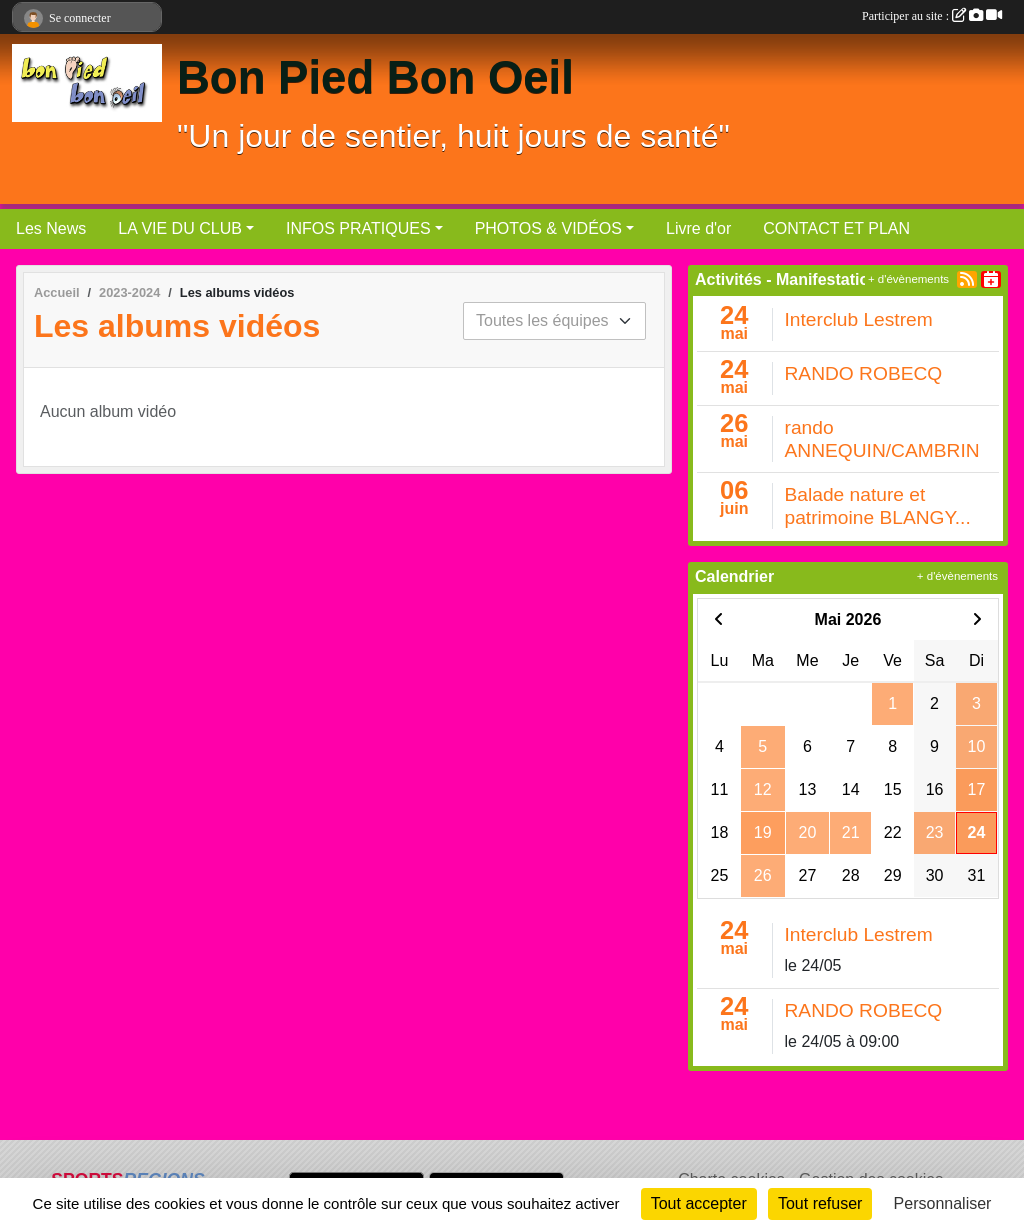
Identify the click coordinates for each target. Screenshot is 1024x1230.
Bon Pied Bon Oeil (375, 77)
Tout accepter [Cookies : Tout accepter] (699, 1203)
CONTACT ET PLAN (836, 228)
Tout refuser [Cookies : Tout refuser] (820, 1203)
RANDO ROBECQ (864, 373)
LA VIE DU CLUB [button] (180, 228)
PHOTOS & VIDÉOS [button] (548, 228)
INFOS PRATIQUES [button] (358, 228)
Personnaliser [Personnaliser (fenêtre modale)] (943, 1203)
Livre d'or (698, 228)
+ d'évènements (908, 279)
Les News (51, 228)
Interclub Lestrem (859, 319)
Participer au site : (932, 16)
